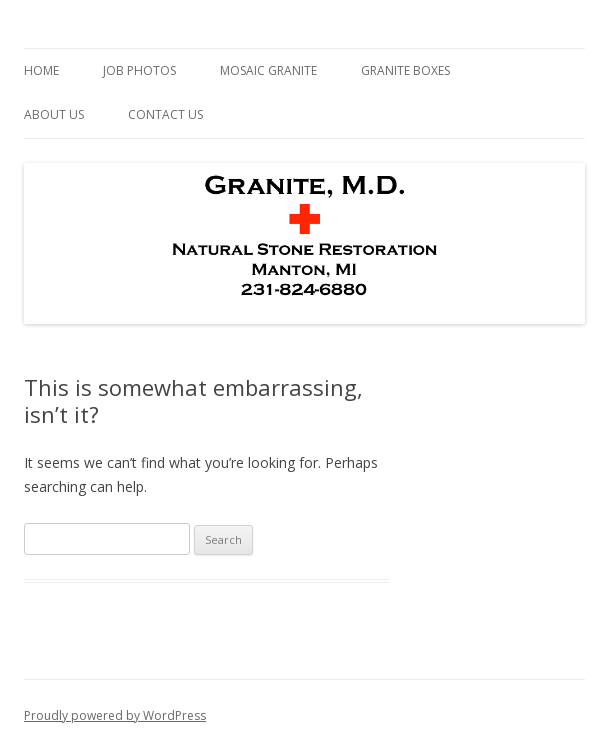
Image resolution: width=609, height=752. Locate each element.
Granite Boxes (405, 70)
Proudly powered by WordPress (115, 715)
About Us (54, 114)
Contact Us (165, 114)
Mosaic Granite (268, 70)
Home (41, 70)
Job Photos (139, 70)
